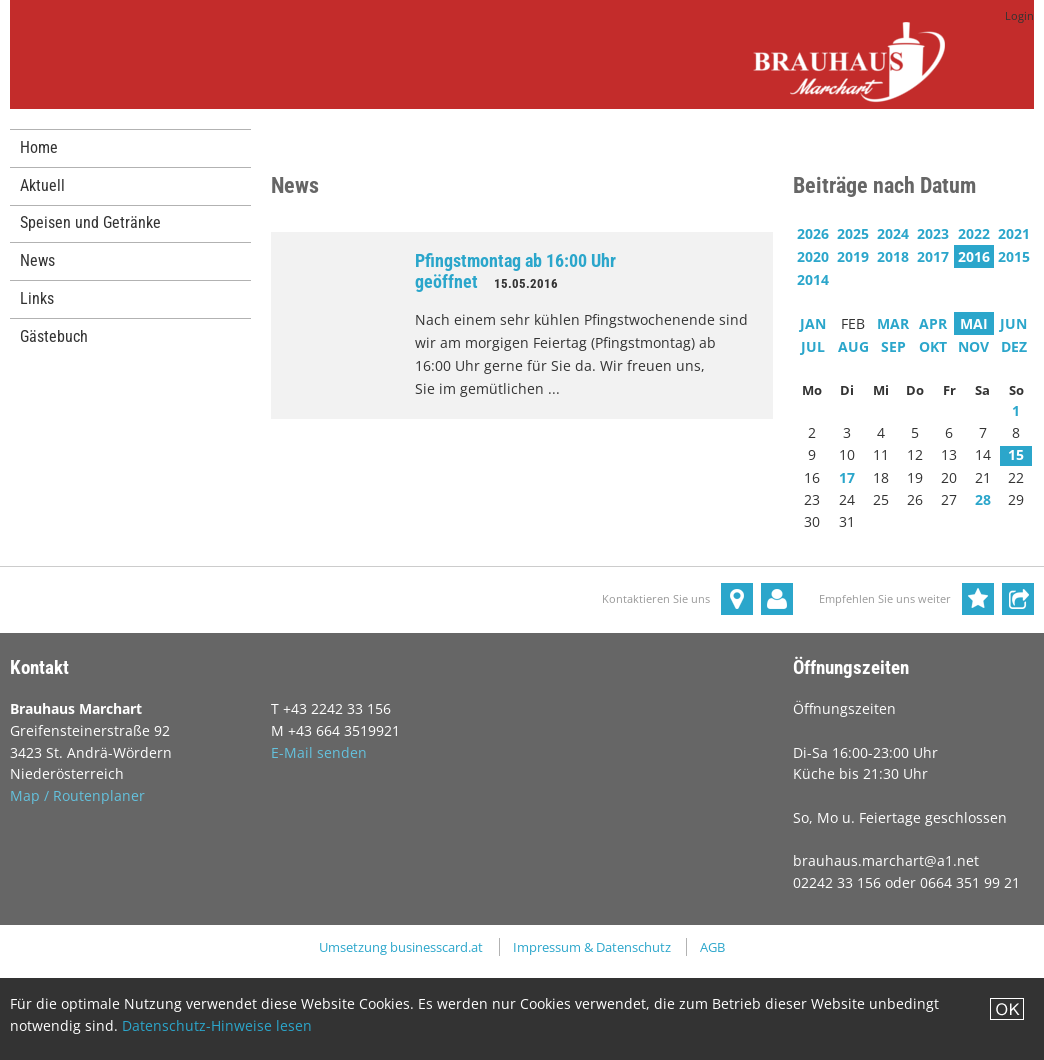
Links (37, 298)
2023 (933, 233)
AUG (853, 346)
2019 (853, 256)
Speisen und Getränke (90, 222)
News (37, 260)
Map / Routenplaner (77, 795)
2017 (933, 256)
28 (983, 499)
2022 (974, 233)
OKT (933, 346)
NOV (973, 346)
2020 (813, 256)
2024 (893, 233)
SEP (893, 346)
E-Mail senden (319, 752)
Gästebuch (54, 336)
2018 (893, 256)
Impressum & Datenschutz (592, 947)
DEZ (1014, 346)
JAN (813, 323)
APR (933, 323)
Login (1019, 16)
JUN (1013, 323)
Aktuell (42, 185)
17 (847, 477)
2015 (1014, 256)
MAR (893, 323)
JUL (813, 346)
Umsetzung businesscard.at (401, 947)
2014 (813, 279)
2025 (853, 233)
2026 (813, 233)
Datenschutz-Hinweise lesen (217, 1025)
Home (39, 147)
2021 (1014, 233)
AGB (712, 947)
